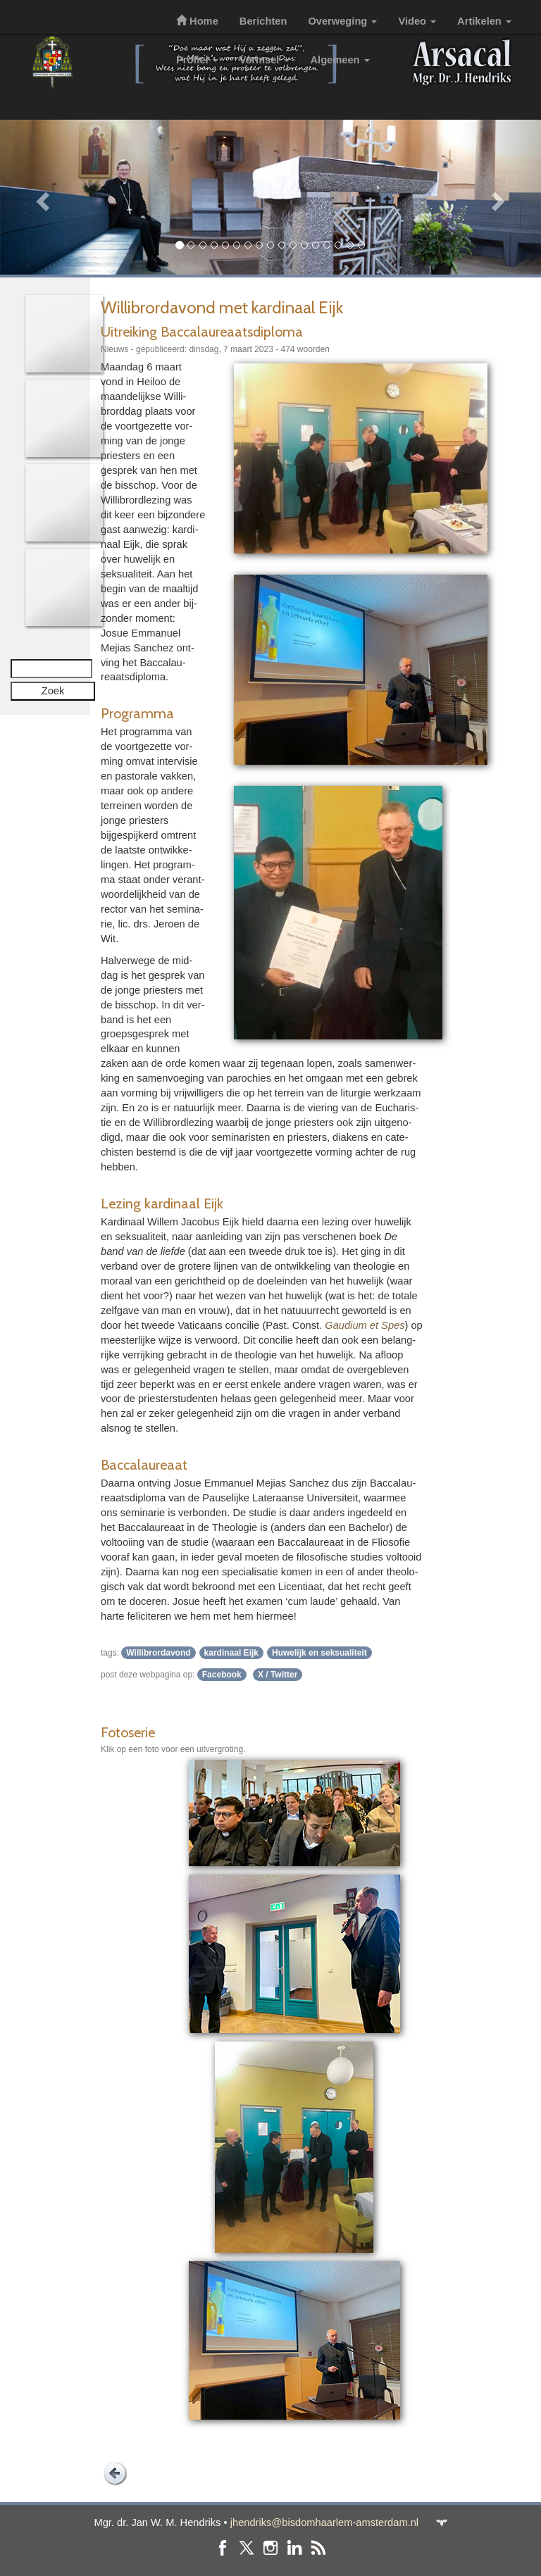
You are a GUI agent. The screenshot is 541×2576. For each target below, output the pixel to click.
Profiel (197, 59)
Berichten (263, 21)
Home (197, 21)
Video (417, 21)
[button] (40, 197)
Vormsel (265, 59)
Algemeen (340, 59)
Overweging (342, 21)
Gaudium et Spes (364, 1325)
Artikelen (484, 21)
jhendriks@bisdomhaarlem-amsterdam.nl (324, 2522)
